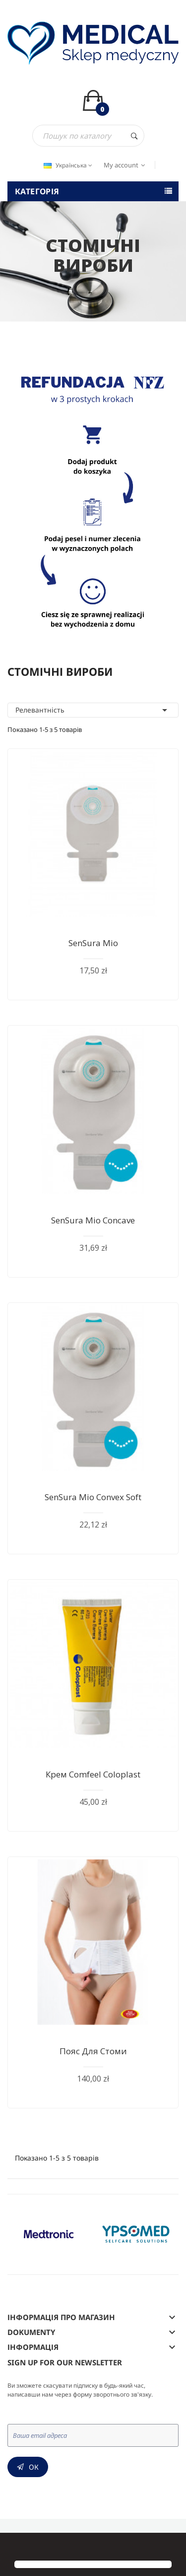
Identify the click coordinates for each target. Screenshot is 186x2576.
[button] (15, 2547)
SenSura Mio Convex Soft (93, 1497)
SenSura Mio (93, 943)
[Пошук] (88, 135)
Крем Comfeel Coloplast (93, 1774)
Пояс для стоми (93, 2051)
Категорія (37, 191)
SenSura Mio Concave (93, 1220)
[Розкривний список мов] (66, 165)
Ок (34, 2467)
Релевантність (93, 710)
